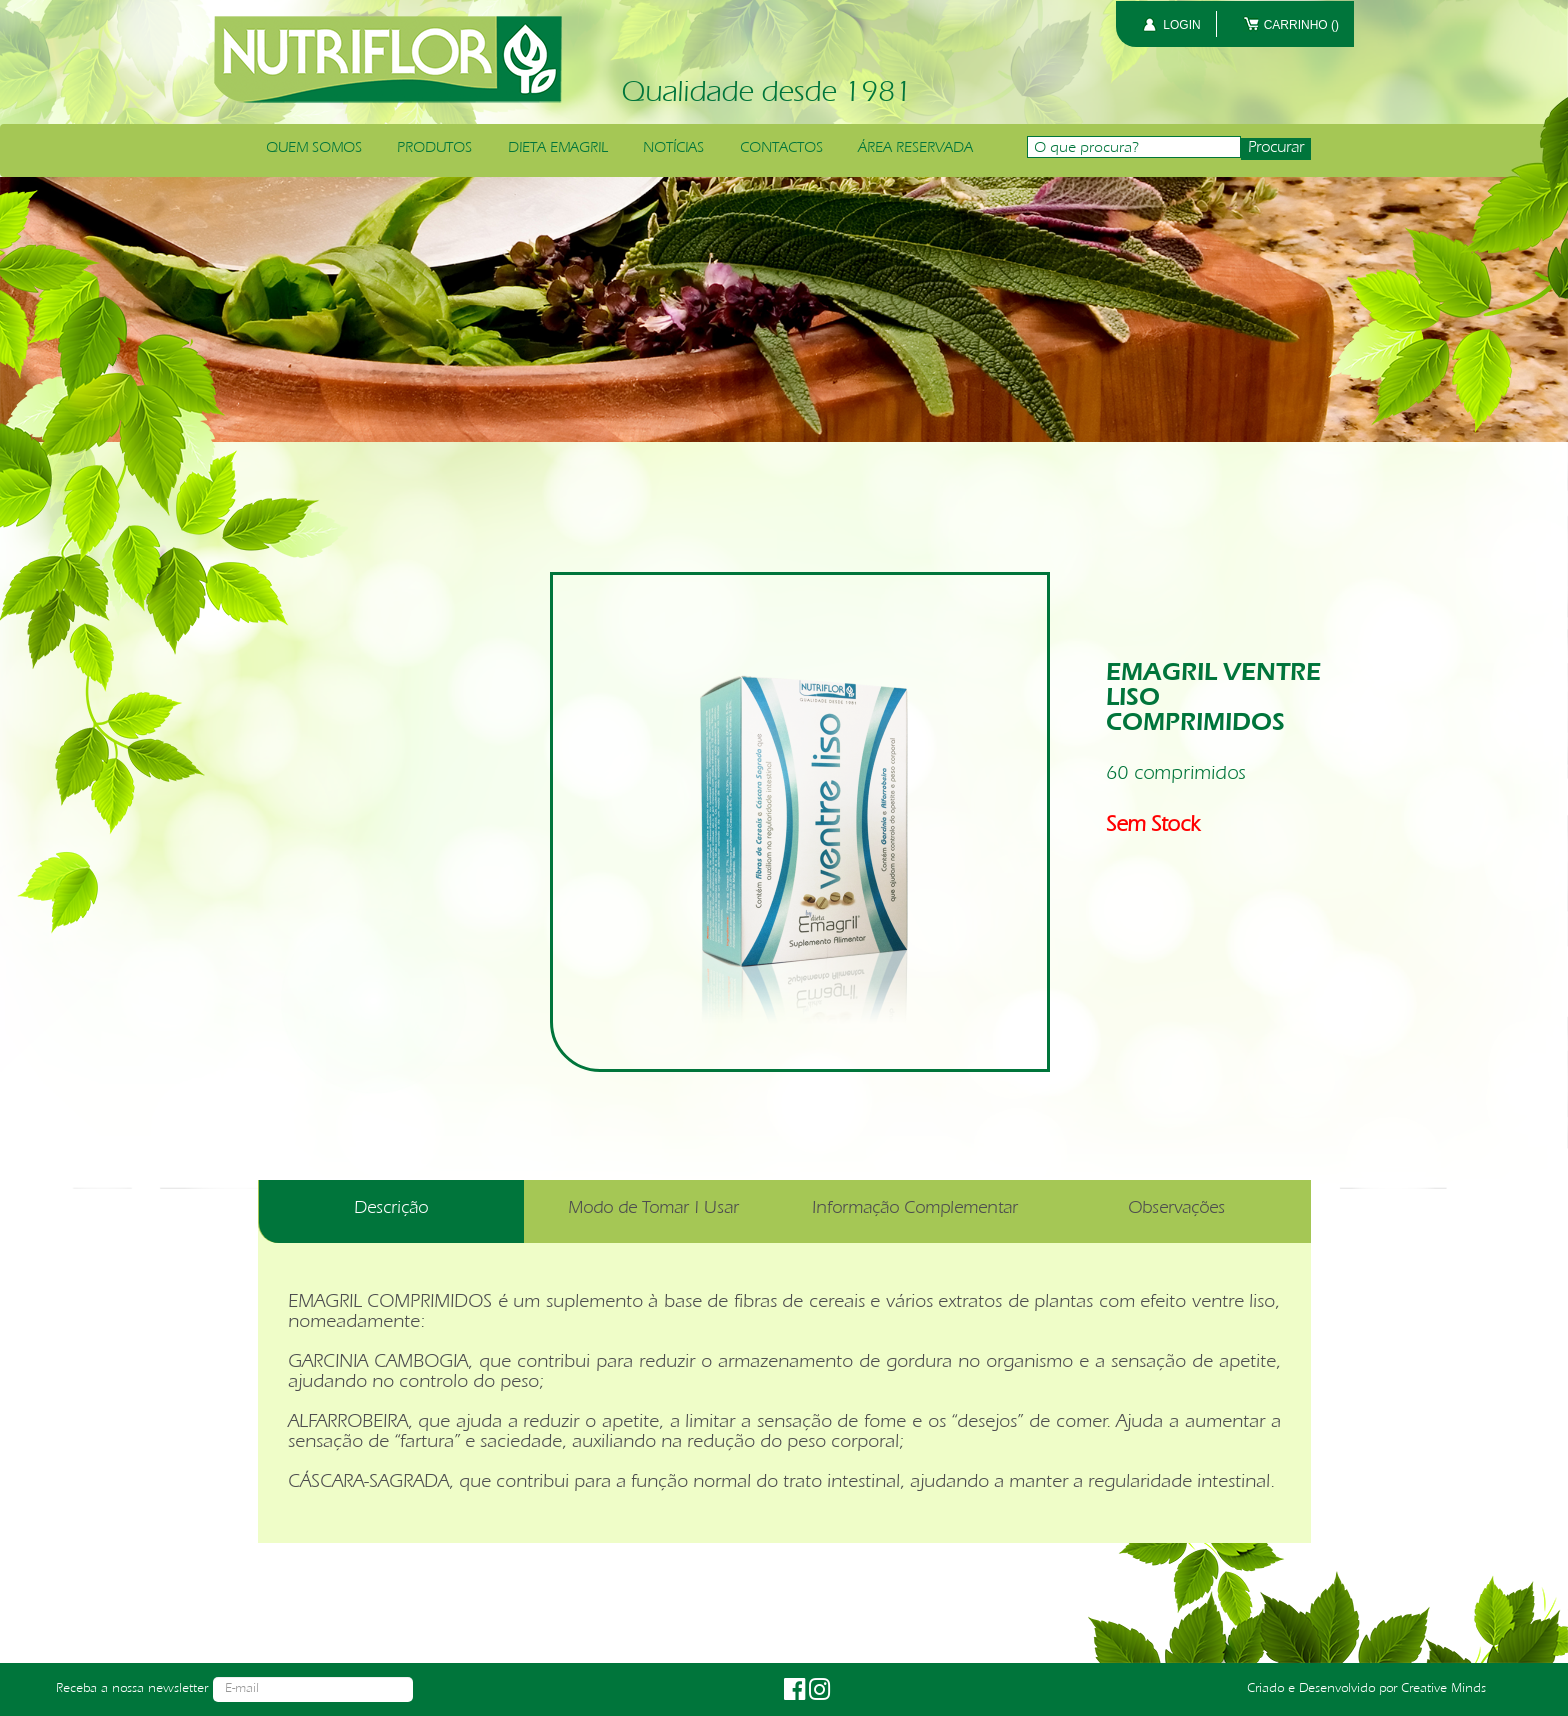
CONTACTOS (781, 149)
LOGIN (1181, 25)
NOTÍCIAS (673, 149)
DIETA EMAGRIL (558, 149)
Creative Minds (1443, 1689)
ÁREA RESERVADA (915, 149)
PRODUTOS (434, 149)
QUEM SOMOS (314, 149)
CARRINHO (1301, 25)
